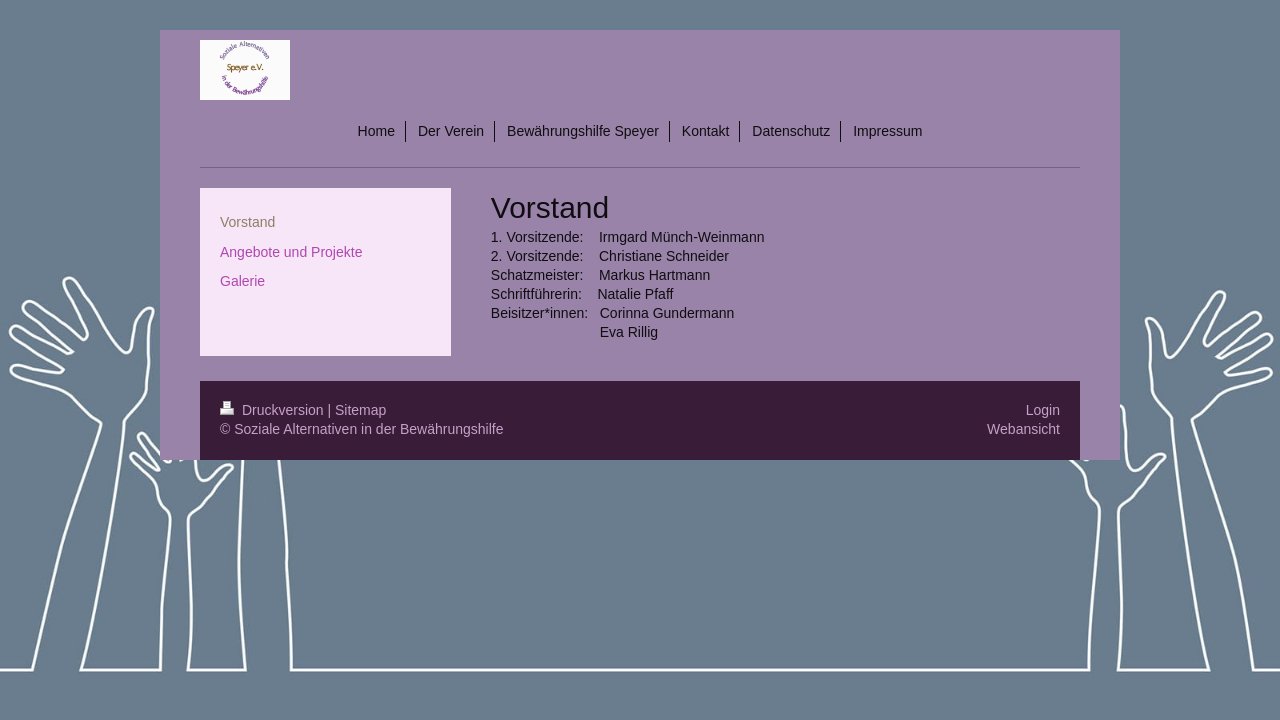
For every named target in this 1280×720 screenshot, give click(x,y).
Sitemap (360, 410)
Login (1043, 410)
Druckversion (273, 410)
